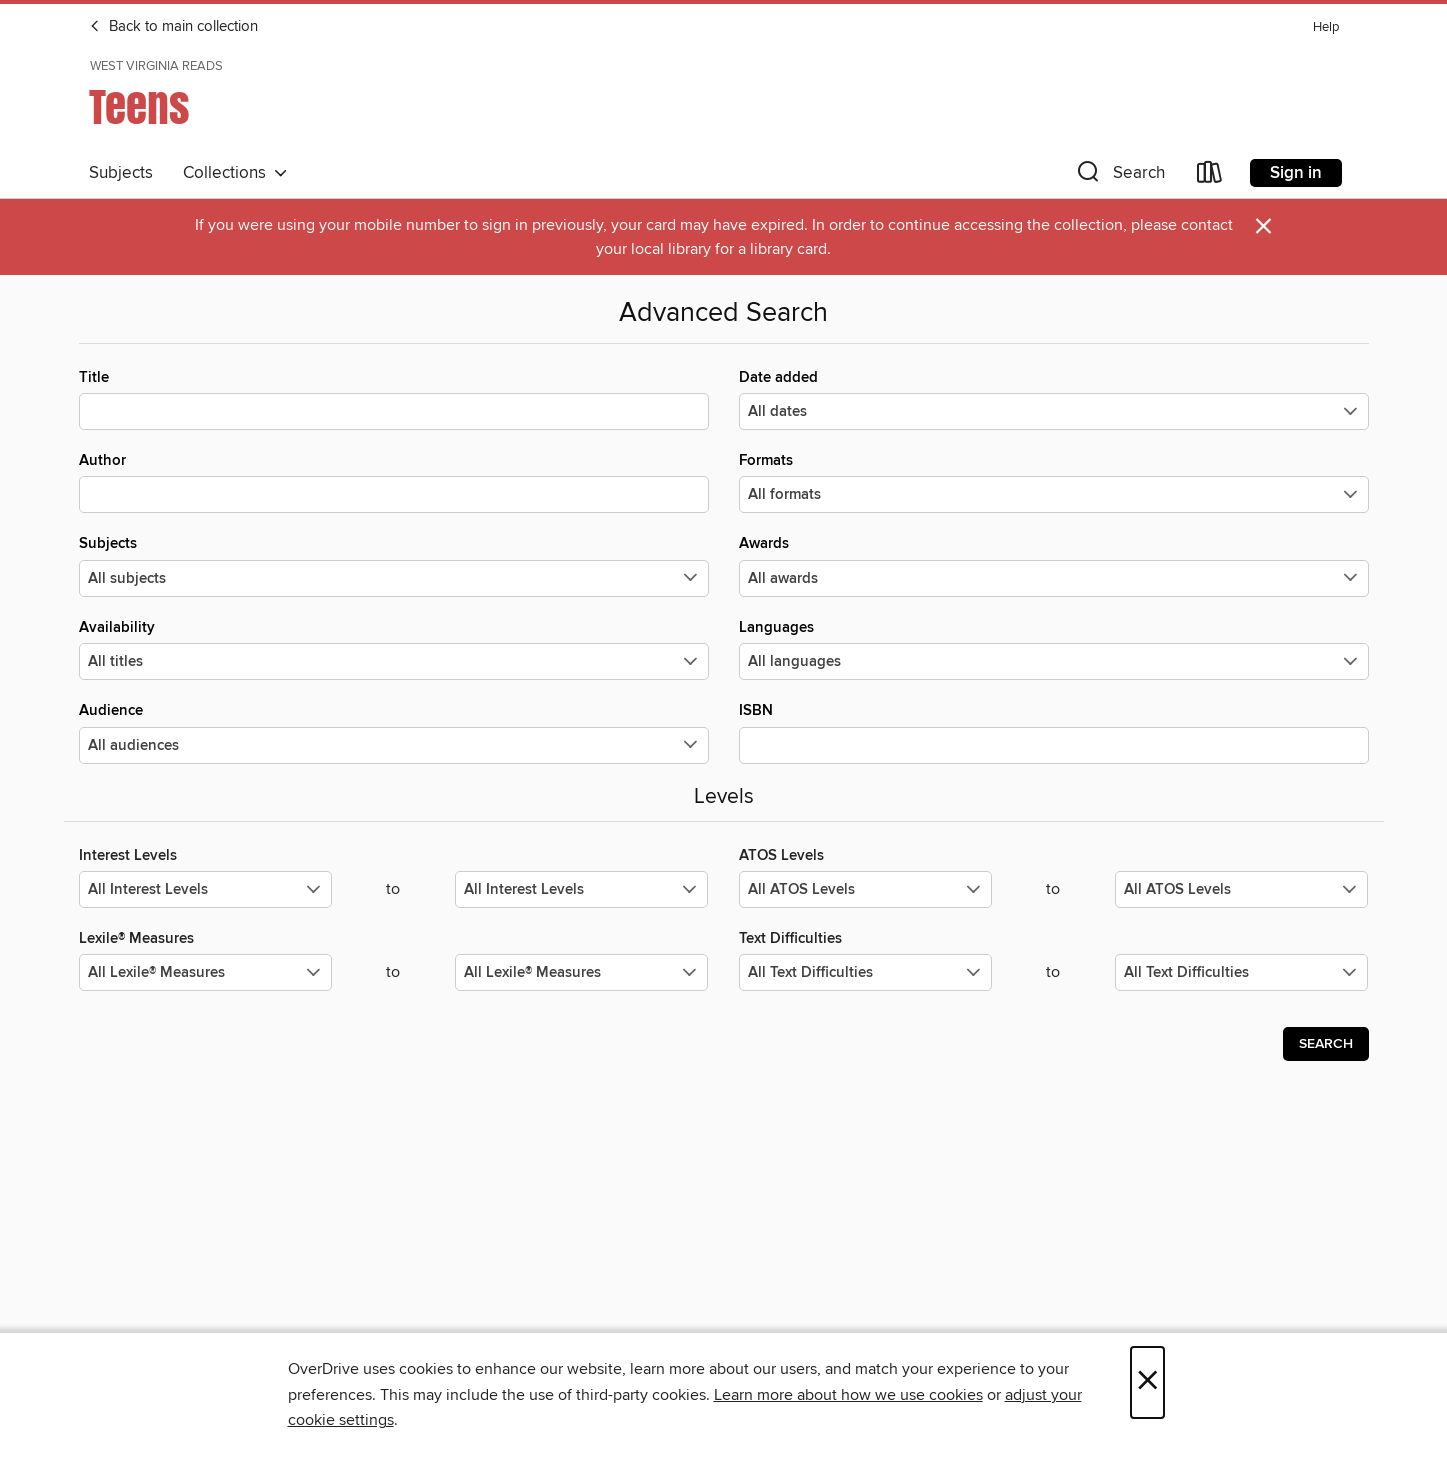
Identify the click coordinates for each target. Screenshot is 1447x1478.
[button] (1119, 176)
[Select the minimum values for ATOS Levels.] (865, 889)
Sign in (1296, 173)
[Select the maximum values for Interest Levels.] (581, 889)
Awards (1054, 565)
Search (1326, 1044)
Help (1326, 27)
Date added (1054, 399)
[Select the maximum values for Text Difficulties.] (1241, 972)
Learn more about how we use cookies (848, 1395)
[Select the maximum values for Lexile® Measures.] (581, 972)
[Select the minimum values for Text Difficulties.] (865, 972)
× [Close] (1147, 1382)
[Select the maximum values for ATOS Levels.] (1241, 889)
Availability (394, 649)
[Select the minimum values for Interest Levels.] (205, 889)
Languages (1054, 649)
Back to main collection (173, 27)
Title (394, 399)
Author (394, 482)
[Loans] (1210, 176)
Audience (394, 732)
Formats (1054, 482)
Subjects (121, 173)
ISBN (1054, 732)
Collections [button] (235, 173)
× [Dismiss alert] (1263, 226)
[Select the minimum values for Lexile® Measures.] (205, 972)
